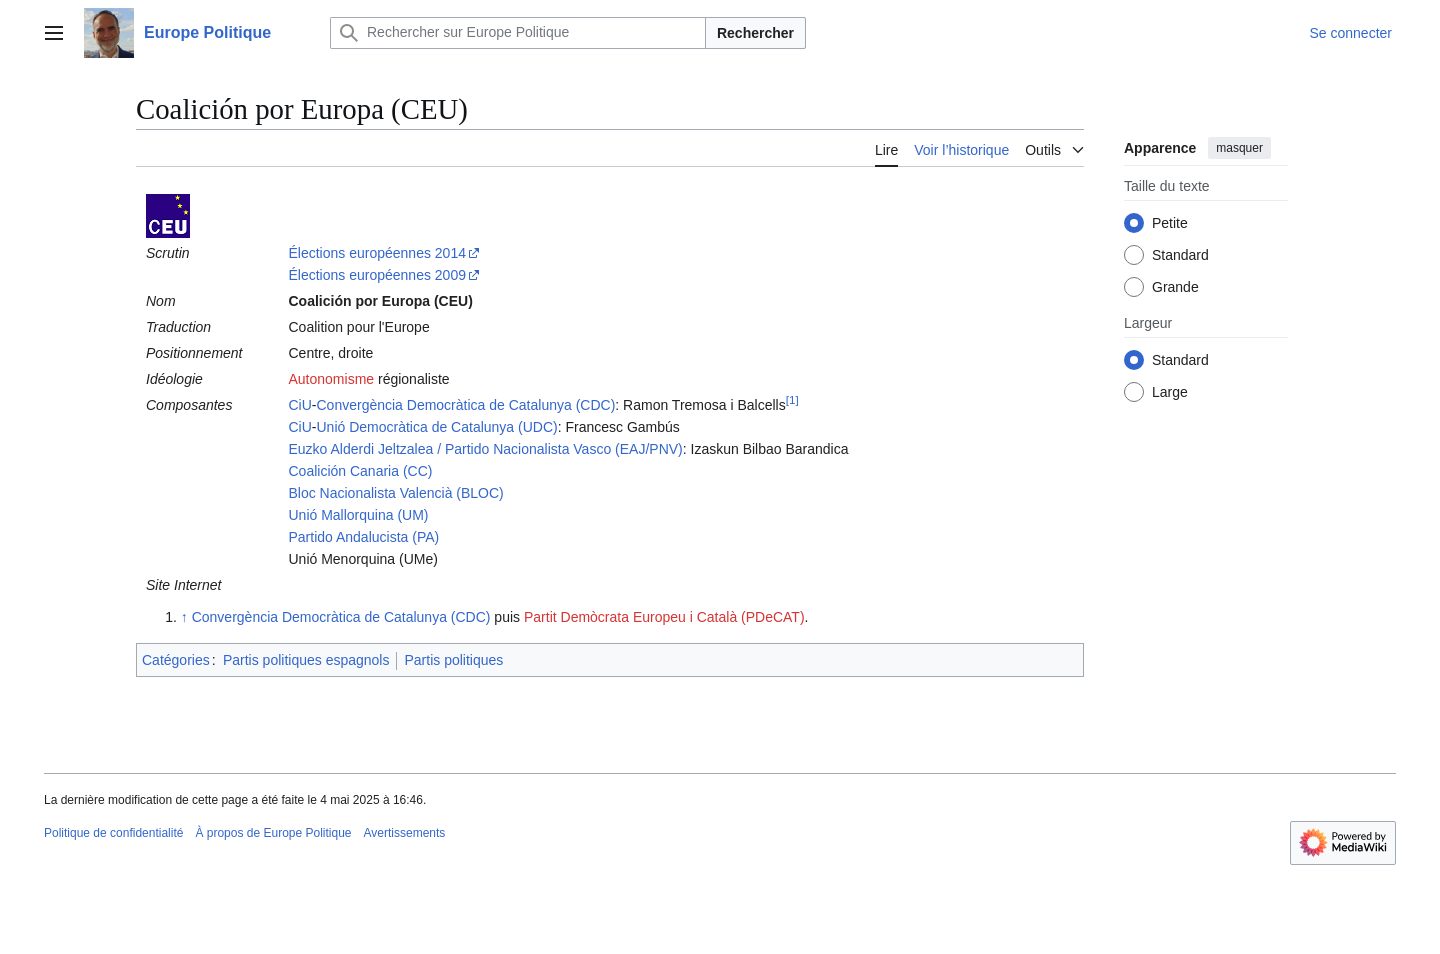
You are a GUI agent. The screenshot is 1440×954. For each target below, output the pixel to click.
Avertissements (405, 833)
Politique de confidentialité (113, 833)
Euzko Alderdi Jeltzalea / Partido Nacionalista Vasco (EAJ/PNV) (485, 449)
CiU (299, 405)
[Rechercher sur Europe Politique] (518, 33)
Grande (1175, 287)
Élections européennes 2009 (376, 275)
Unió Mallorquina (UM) (358, 515)
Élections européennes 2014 (376, 253)
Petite (1170, 223)
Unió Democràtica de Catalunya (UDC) (437, 427)
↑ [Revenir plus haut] (184, 617)
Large (1170, 392)
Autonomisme (331, 379)
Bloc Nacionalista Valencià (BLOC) (395, 493)
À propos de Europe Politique (273, 833)
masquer (1239, 148)
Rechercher (755, 33)
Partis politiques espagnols (306, 660)
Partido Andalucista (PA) (363, 537)
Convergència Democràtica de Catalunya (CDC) (466, 405)
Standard (1180, 255)
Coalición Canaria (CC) (360, 471)
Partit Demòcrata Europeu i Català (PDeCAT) (664, 617)
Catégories (176, 660)
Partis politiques (453, 660)
